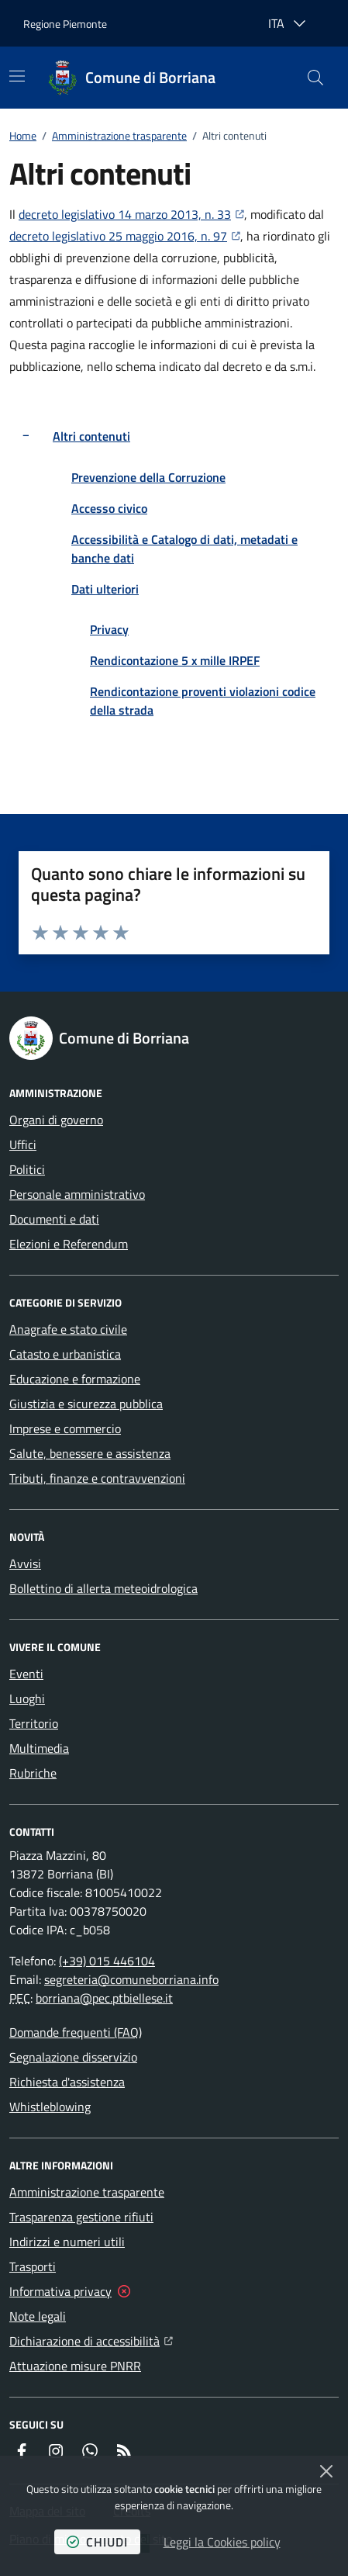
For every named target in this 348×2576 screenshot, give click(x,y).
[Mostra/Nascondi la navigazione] (17, 76)
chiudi (97, 2542)
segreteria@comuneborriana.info (131, 1979)
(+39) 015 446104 (107, 1960)
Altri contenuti (91, 436)
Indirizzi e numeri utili (67, 2241)
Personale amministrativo (77, 1194)
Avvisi (25, 1563)
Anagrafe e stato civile (68, 1329)
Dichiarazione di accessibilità (91, 2339)
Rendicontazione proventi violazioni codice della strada (202, 700)
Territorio (33, 1723)
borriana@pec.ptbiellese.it (104, 1998)
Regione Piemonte (65, 24)
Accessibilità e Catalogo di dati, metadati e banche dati (184, 548)
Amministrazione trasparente (119, 135)
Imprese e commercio (65, 1428)
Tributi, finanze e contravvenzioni (97, 1478)
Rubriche (33, 1773)
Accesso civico (109, 508)
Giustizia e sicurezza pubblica (86, 1403)
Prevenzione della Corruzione (148, 477)
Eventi (26, 1673)
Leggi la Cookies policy (222, 2542)
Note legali (37, 2316)
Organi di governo (56, 1119)
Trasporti (32, 2266)
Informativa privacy (60, 2291)
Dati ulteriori (105, 589)
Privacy (109, 629)
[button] (315, 77)
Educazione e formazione (74, 1378)
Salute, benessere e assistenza (90, 1453)
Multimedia (39, 1748)
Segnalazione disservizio (73, 2057)
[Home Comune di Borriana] (131, 77)
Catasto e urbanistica (65, 1354)
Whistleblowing (50, 2106)
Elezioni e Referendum (68, 1243)
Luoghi (27, 1698)
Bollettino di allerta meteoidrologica (103, 1588)
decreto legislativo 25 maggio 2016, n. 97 (124, 235)
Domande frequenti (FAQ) (75, 2032)
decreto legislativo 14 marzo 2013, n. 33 (131, 213)
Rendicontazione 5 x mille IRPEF (175, 660)
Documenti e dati (54, 1219)
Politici (27, 1169)
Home (22, 135)
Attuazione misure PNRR (75, 2365)
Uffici (22, 1144)
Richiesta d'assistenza (67, 2081)
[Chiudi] (326, 2471)
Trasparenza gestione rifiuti (81, 2216)
